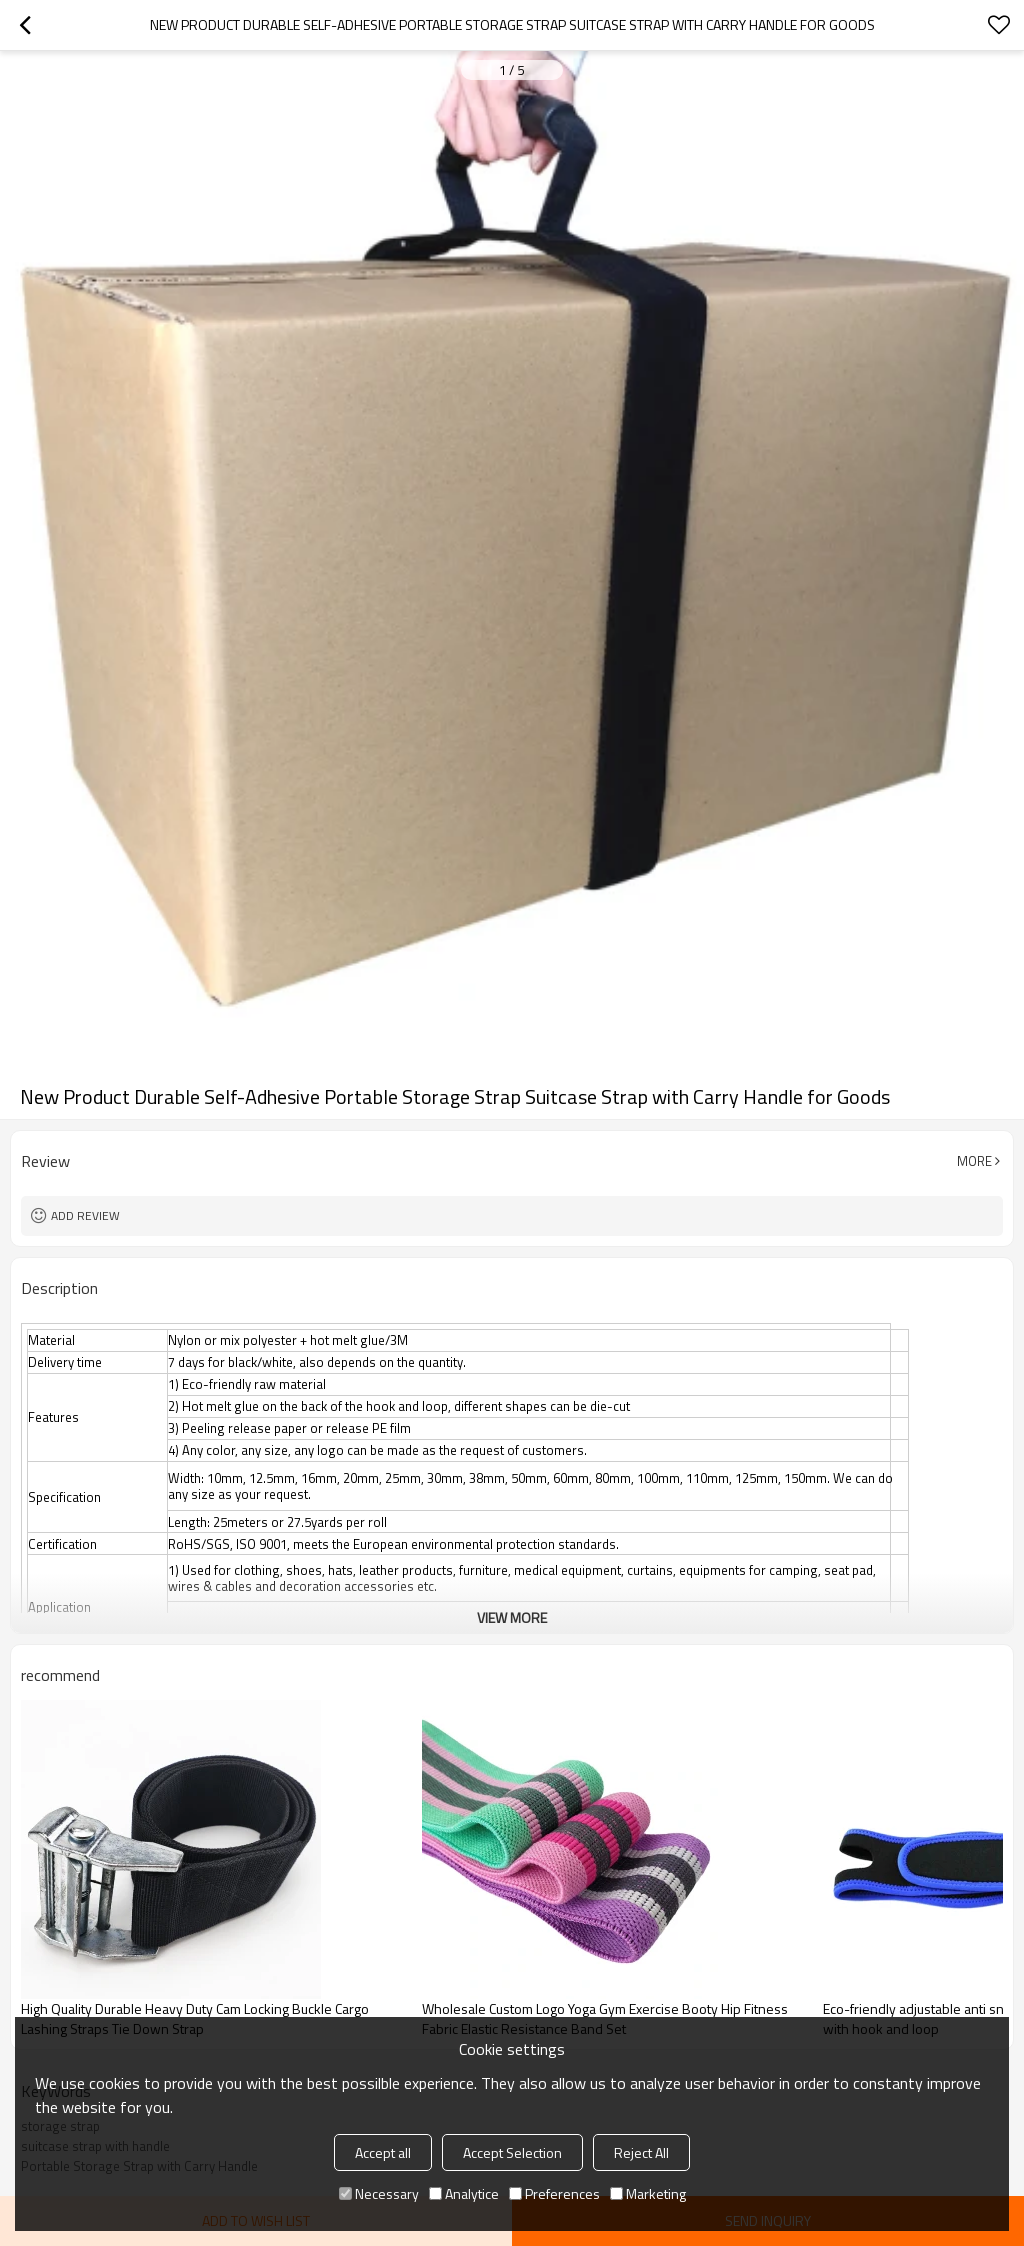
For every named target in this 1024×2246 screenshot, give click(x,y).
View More (512, 1617)
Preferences (554, 2193)
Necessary (379, 2193)
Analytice (464, 2193)
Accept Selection (512, 2152)
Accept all (383, 2152)
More (974, 1161)
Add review (85, 1215)
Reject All (641, 2152)
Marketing (648, 2193)
